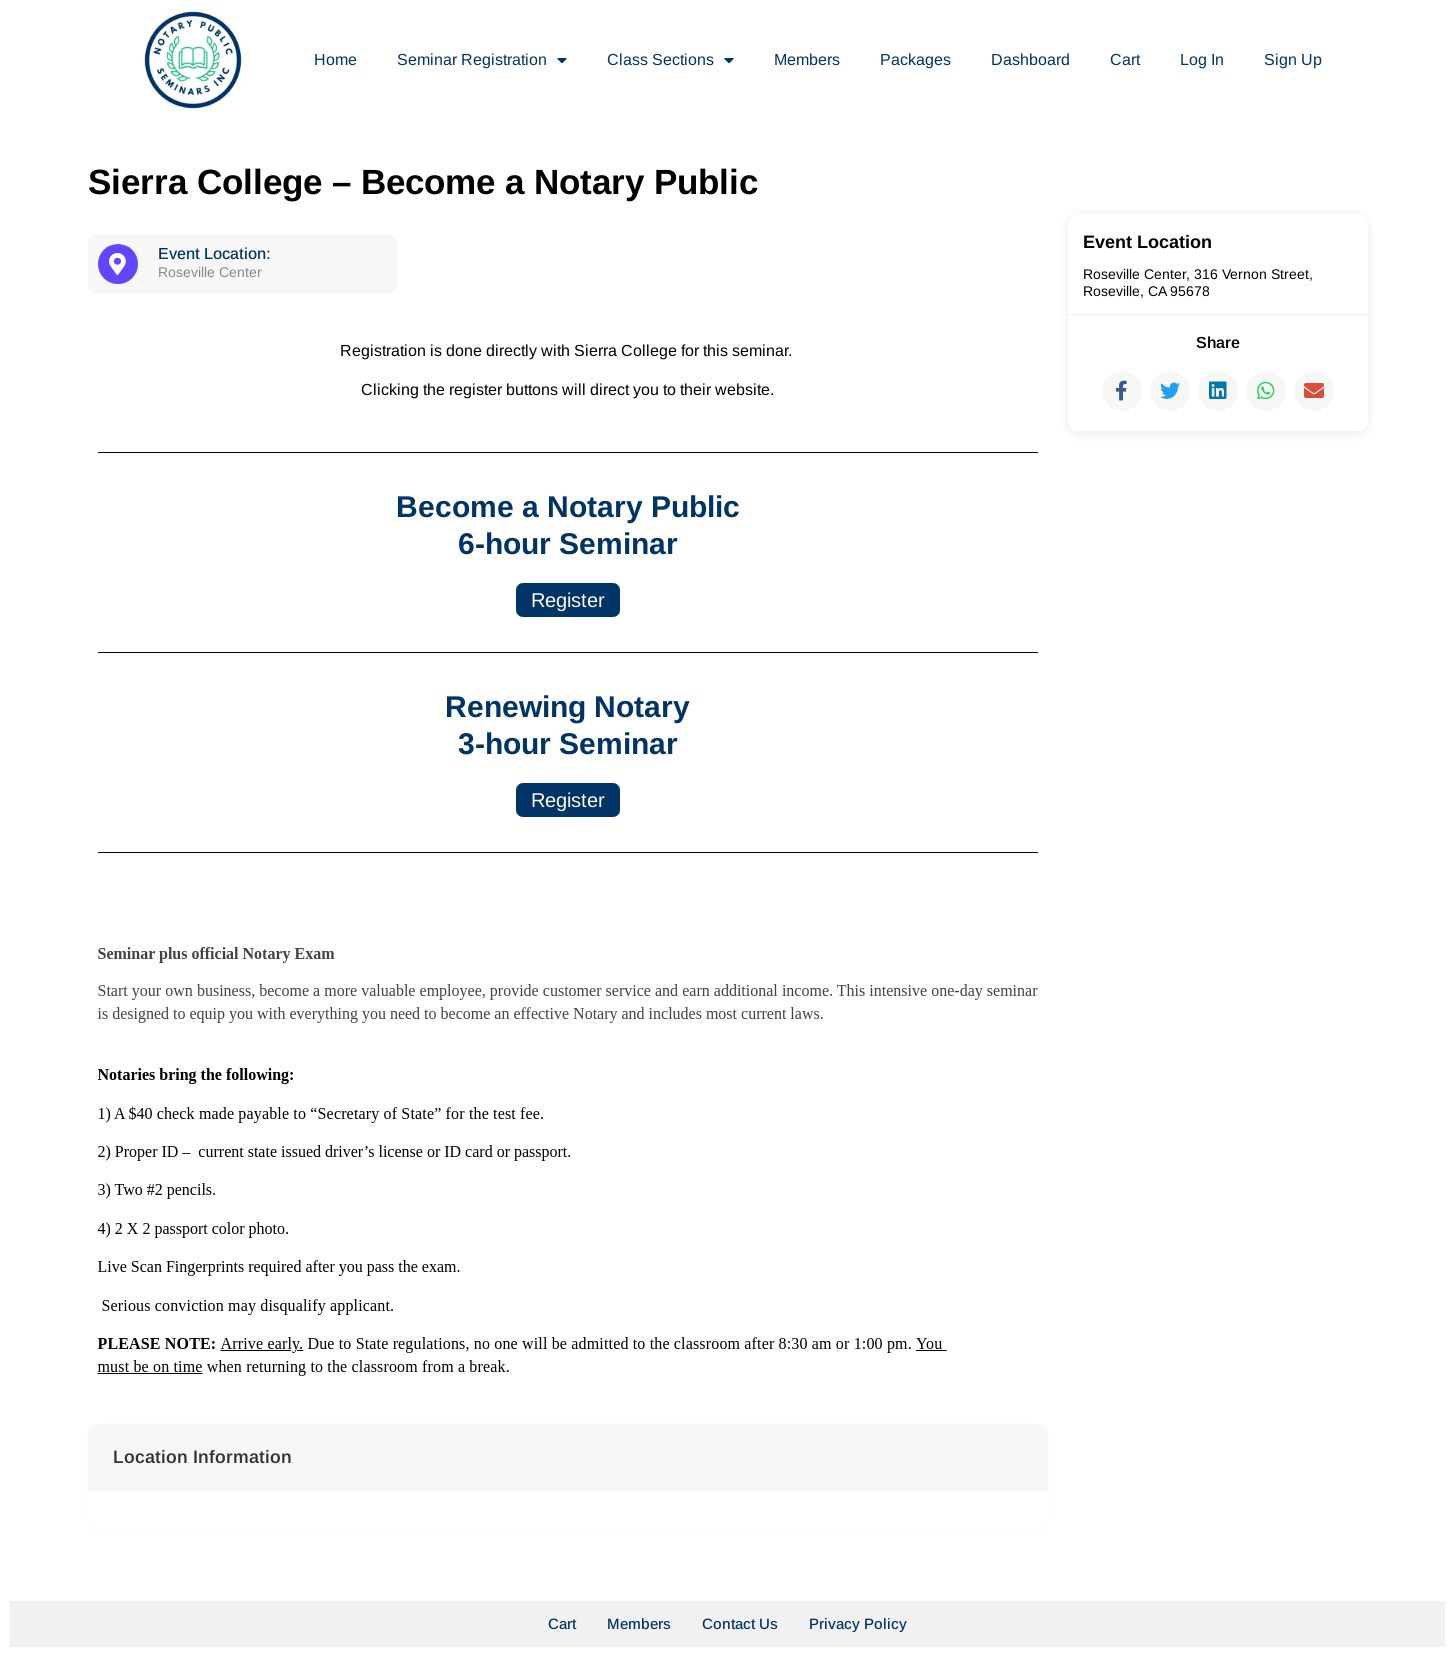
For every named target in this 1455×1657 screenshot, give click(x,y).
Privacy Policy (858, 1623)
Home (335, 59)
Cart (1125, 59)
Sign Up (1293, 59)
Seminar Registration (482, 60)
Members (807, 59)
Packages (915, 59)
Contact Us (740, 1623)
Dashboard (1030, 59)
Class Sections (670, 60)
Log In (1202, 59)
